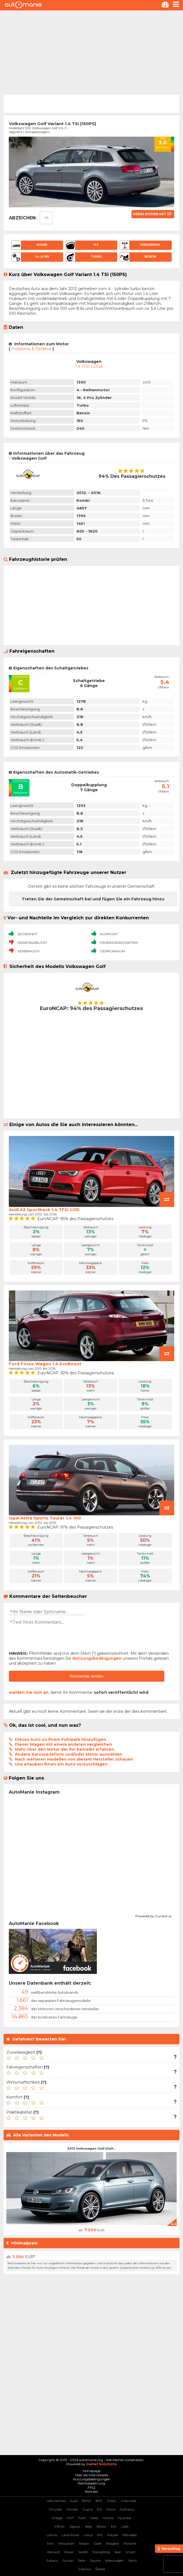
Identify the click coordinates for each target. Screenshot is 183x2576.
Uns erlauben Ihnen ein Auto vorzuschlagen (61, 1764)
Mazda (112, 2535)
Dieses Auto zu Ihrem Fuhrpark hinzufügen (60, 1739)
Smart (130, 2552)
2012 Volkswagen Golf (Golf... (91, 2148)
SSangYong (101, 2552)
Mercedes (129, 2535)
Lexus (88, 2535)
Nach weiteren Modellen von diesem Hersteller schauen (74, 1759)
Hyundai (124, 2518)
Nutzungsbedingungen (97, 1658)
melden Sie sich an (28, 1692)
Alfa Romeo (56, 2501)
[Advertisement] (91, 51)
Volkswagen (114, 2560)
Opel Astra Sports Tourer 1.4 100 (45, 1518)
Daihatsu (127, 2509)
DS (99, 2509)
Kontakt (91, 2491)
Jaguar (74, 2526)
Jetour (101, 2526)
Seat (117, 2552)
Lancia (52, 2535)
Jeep (88, 2526)
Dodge (57, 2518)
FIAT (70, 2518)
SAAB (83, 2552)
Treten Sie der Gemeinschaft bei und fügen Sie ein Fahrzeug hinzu (93, 899)
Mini (50, 2543)
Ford (81, 2518)
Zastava (84, 2569)
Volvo (132, 2560)
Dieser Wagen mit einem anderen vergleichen (63, 1744)
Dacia (110, 2509)
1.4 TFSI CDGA (89, 366)
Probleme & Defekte (31, 348)
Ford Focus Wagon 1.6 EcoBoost (45, 1363)
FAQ (91, 2487)
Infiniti (59, 2526)
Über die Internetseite (91, 2475)
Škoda (100, 2569)
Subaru (52, 2560)
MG (100, 2535)
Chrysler (55, 2509)
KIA (113, 2526)
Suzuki (67, 2560)
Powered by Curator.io (153, 1915)
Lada (125, 2526)
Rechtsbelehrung (91, 2483)
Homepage (91, 2471)
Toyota (95, 2560)
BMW (86, 2501)
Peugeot (112, 2543)
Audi (74, 2501)
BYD (98, 2501)
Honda (108, 2518)
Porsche (130, 2543)
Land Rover (70, 2535)
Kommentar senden (86, 1676)
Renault (53, 2552)
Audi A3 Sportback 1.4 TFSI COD (44, 1209)
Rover (69, 2552)
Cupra (88, 2509)
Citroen (72, 2509)
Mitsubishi (66, 2543)
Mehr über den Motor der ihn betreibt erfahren (64, 1749)
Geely (94, 2518)
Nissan (84, 2543)
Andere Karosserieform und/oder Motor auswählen (68, 1754)
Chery (111, 2501)
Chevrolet (128, 2501)
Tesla (81, 2560)
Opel (97, 2543)
